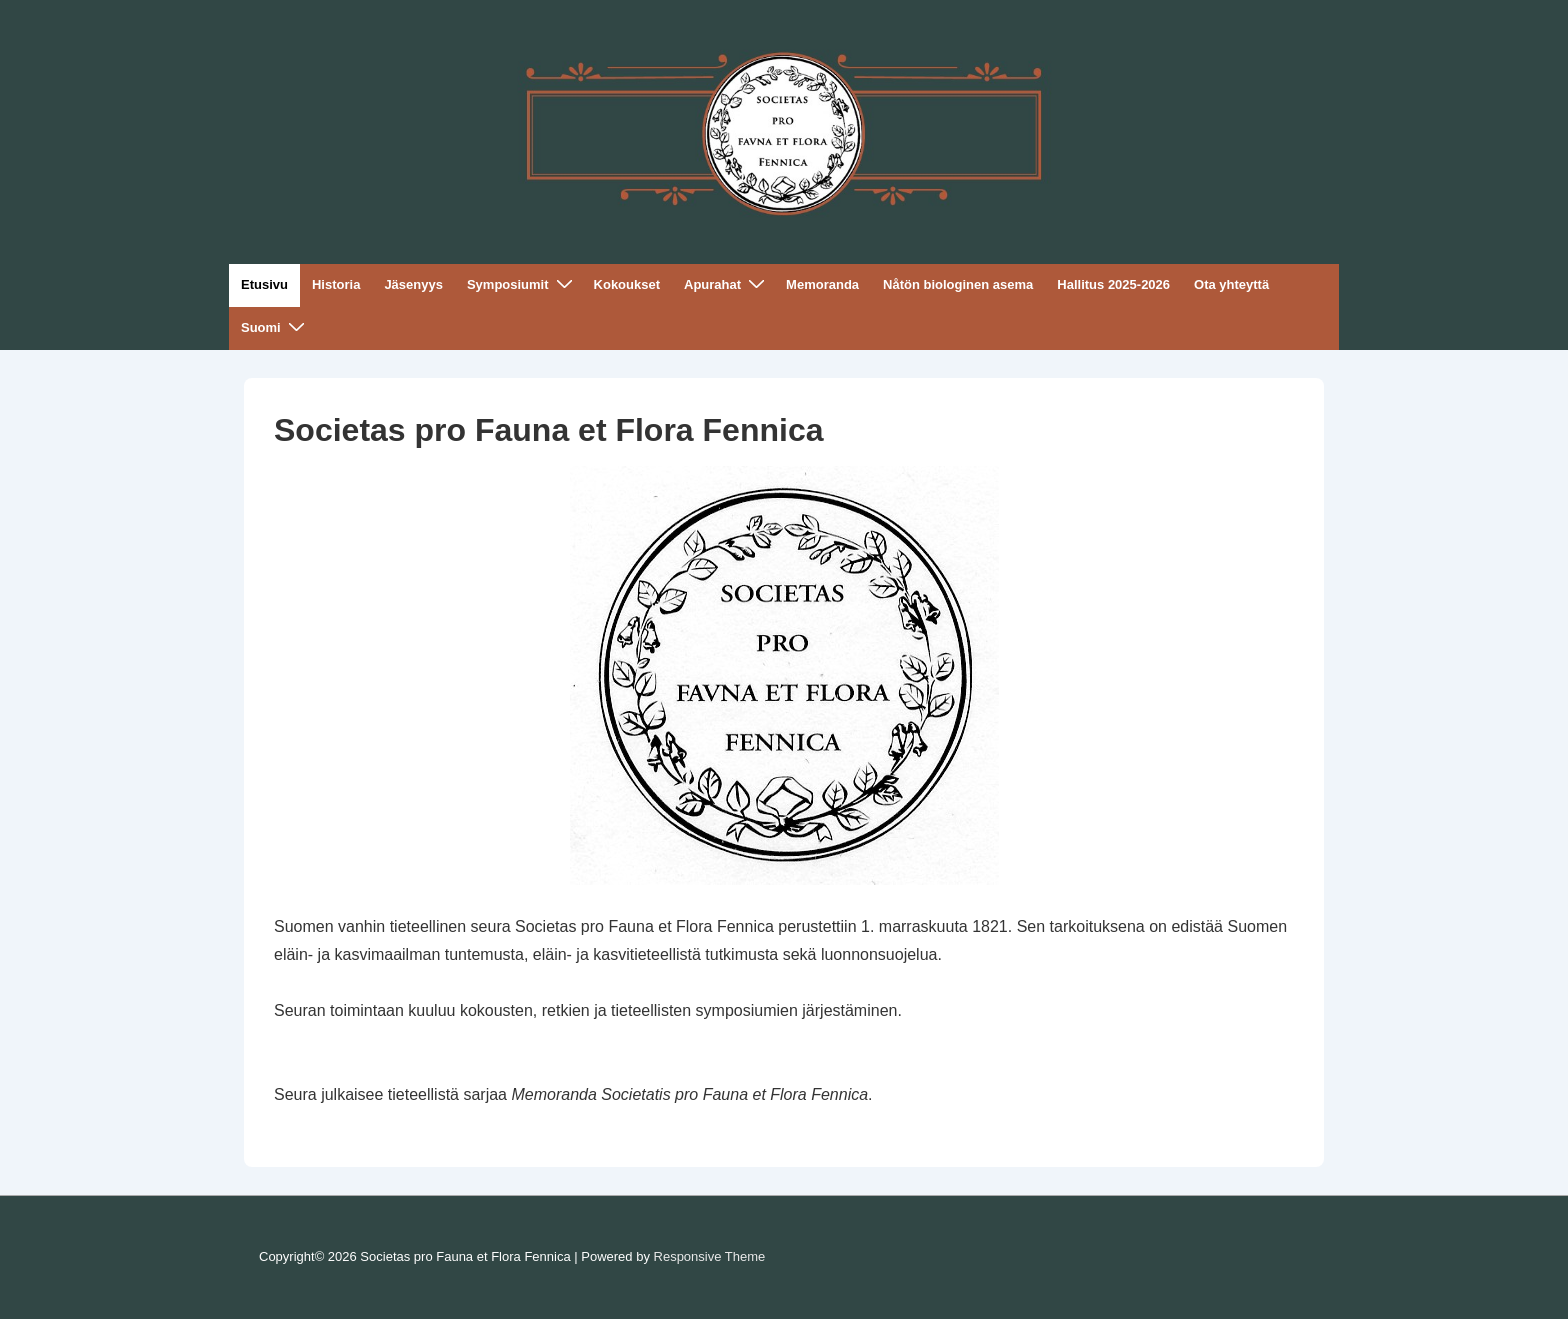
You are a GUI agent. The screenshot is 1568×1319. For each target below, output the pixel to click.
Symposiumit (522, 284)
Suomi (275, 327)
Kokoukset (627, 284)
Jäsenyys (413, 284)
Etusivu (264, 284)
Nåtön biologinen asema (958, 284)
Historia (336, 284)
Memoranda (822, 284)
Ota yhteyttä (1231, 284)
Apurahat (727, 284)
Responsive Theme (710, 1256)
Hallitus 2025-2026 (1113, 284)
